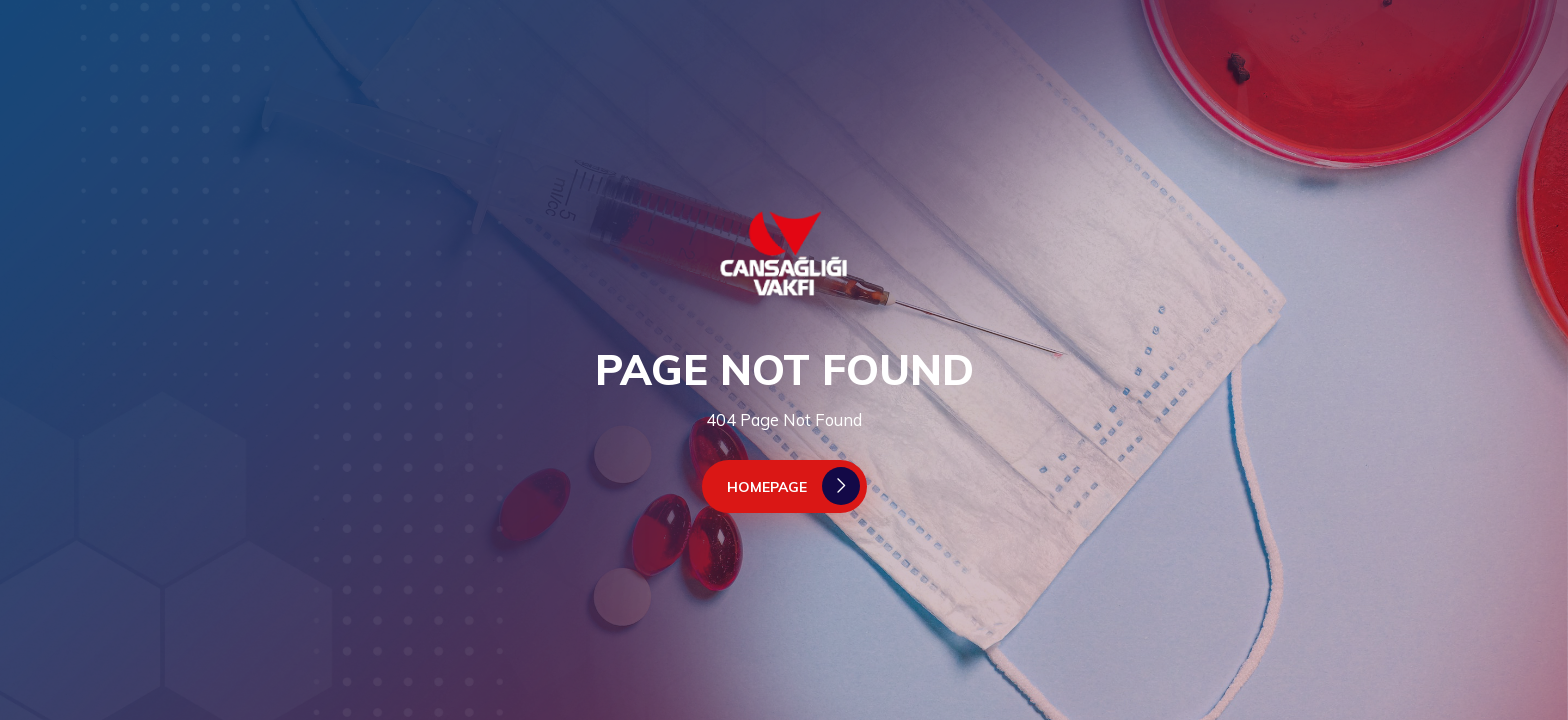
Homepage (793, 486)
